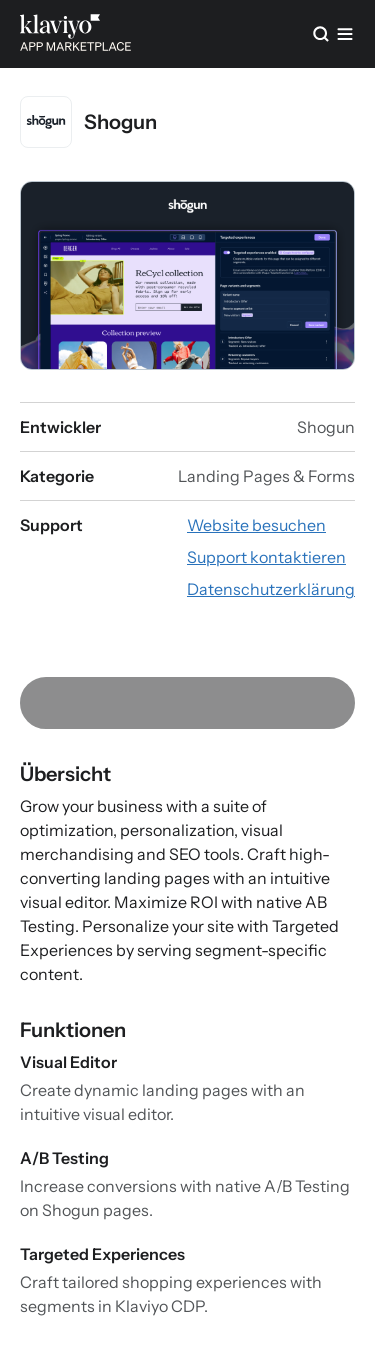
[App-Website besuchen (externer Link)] (256, 525)
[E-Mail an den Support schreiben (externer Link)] (266, 557)
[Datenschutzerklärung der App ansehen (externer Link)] (271, 589)
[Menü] (345, 34)
